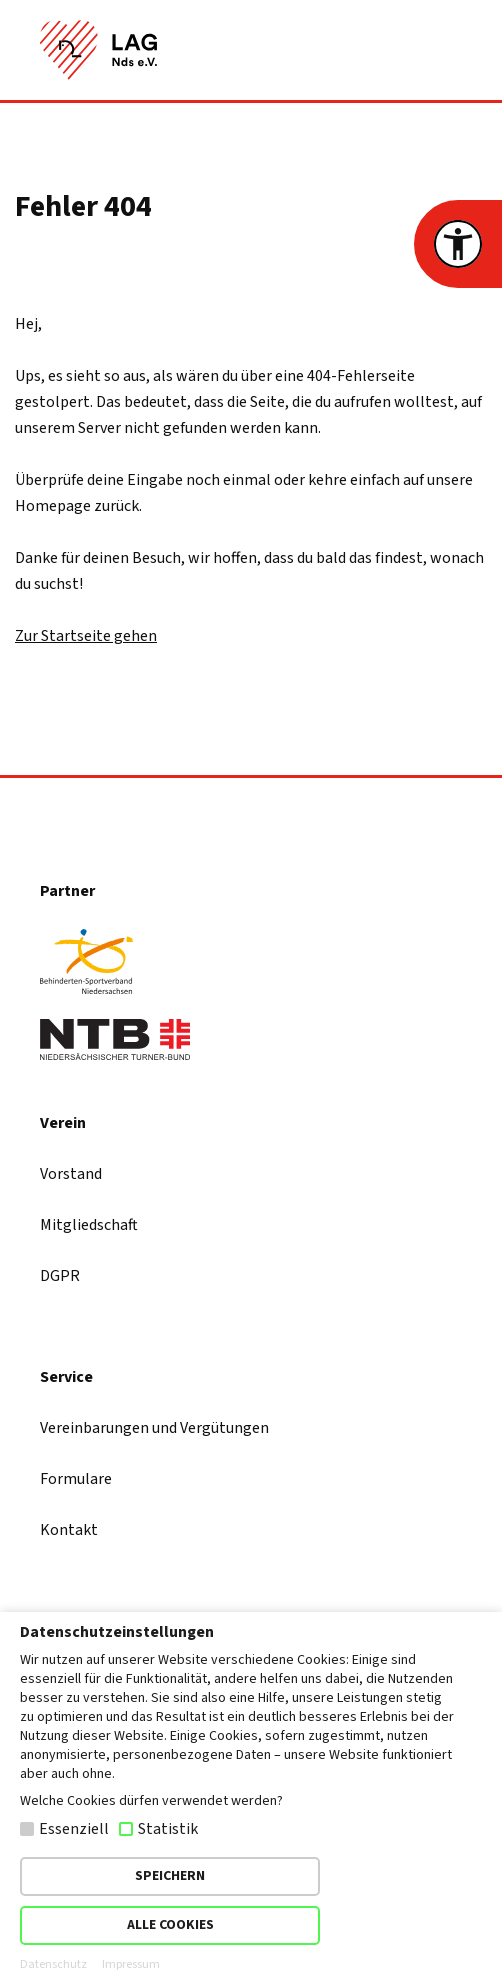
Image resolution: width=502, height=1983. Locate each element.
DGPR (60, 1276)
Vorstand (71, 1174)
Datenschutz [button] (53, 1965)
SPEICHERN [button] (170, 1876)
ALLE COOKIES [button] (170, 1925)
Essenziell (74, 1829)
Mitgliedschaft (89, 1225)
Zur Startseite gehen (86, 636)
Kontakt (69, 1530)
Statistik (168, 1829)
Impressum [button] (131, 1965)
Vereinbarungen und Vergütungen (154, 1428)
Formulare (76, 1479)
